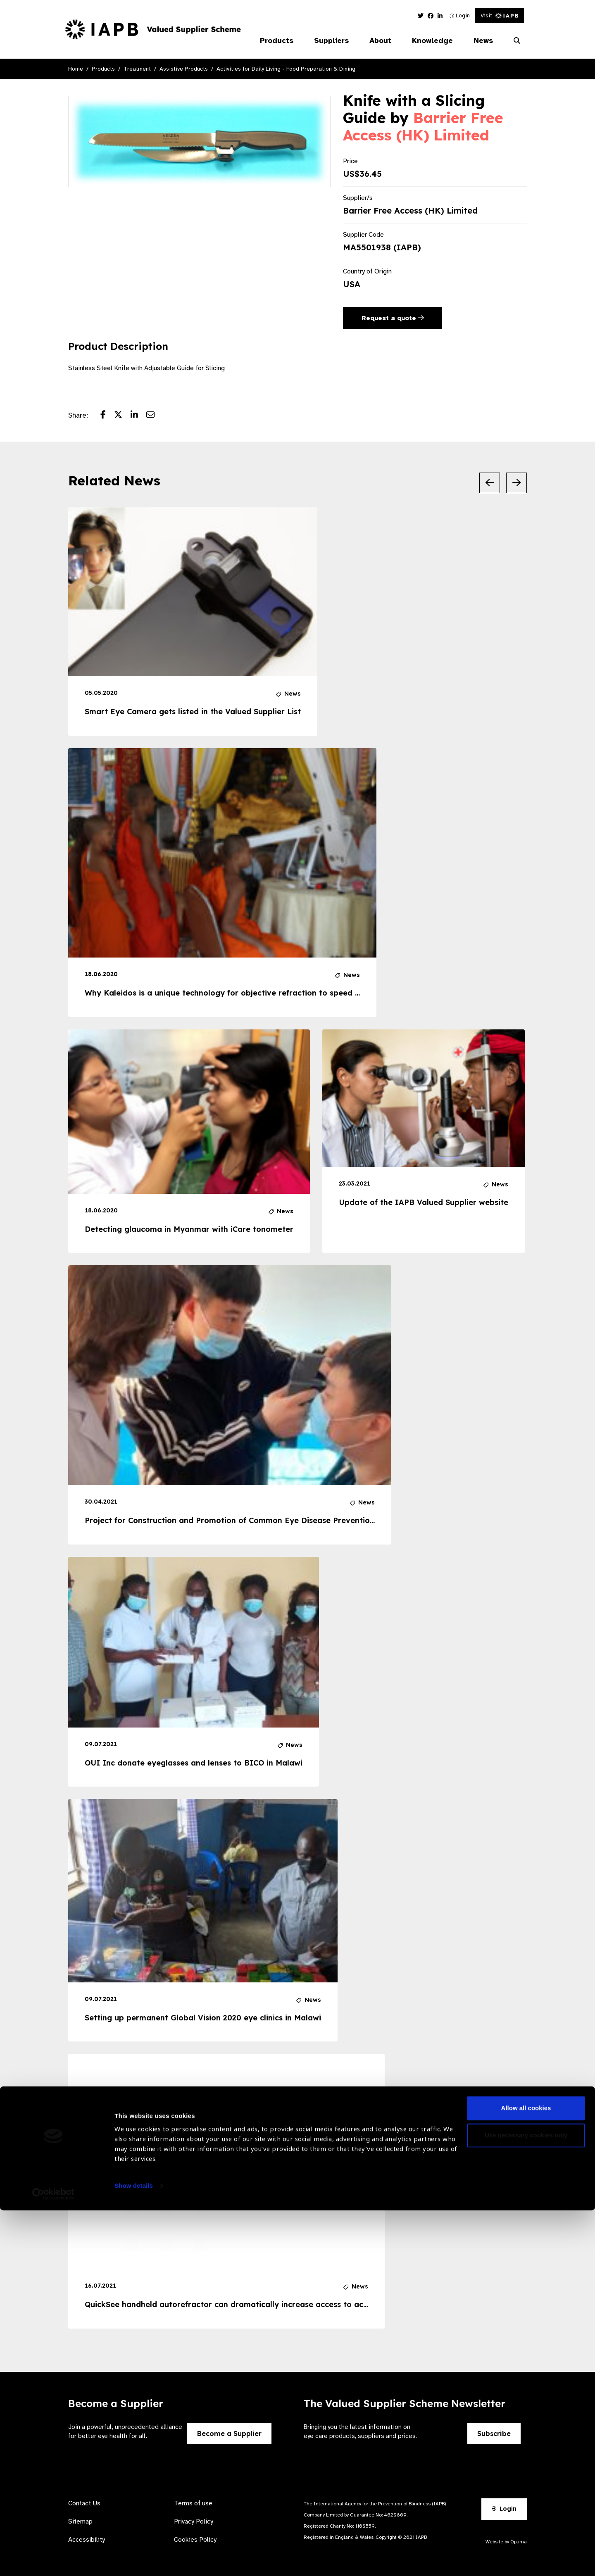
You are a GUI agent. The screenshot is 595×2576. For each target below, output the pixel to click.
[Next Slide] (516, 483)
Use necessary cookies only (526, 2501)
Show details (133, 2551)
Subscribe (494, 2433)
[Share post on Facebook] (107, 416)
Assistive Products (183, 68)
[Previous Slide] (489, 483)
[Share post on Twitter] (122, 416)
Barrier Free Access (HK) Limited (423, 126)
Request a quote (393, 318)
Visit (499, 15)
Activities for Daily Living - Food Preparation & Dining (286, 68)
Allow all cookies (526, 2474)
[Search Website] (517, 41)
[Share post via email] (154, 416)
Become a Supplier (229, 2433)
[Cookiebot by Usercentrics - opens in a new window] (53, 2560)
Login (460, 15)
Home (75, 68)
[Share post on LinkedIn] (138, 416)
